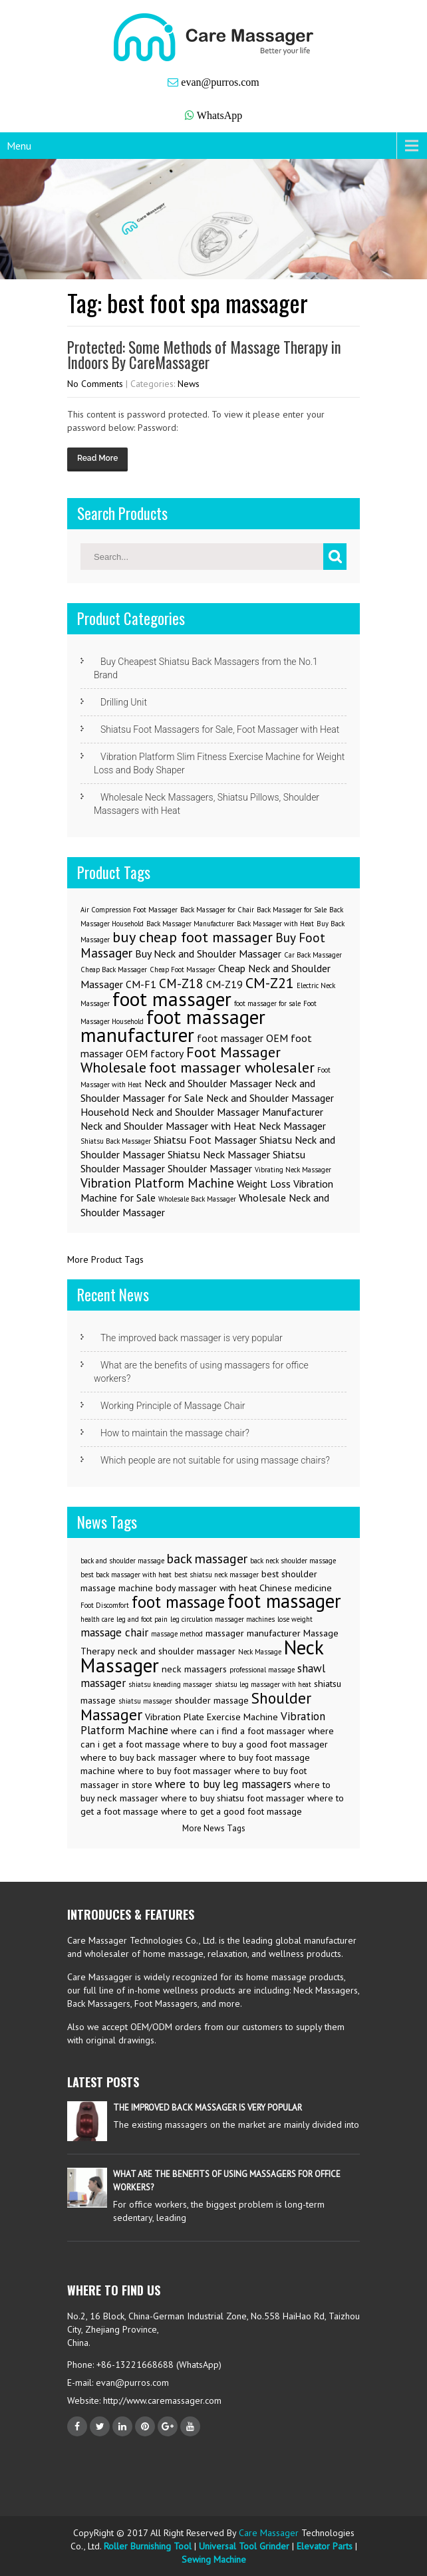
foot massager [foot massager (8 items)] (171, 998)
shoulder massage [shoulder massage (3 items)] (212, 1700)
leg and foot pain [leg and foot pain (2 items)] (142, 1619)
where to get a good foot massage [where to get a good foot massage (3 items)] (231, 1811)
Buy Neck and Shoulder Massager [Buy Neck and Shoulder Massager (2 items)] (208, 953)
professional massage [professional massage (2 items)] (262, 1669)
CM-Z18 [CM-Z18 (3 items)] (181, 983)
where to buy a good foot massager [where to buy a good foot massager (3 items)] (255, 1744)
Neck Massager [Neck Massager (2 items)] (292, 1125)
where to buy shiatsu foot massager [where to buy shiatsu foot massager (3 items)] (233, 1798)
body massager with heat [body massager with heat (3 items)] (206, 1588)
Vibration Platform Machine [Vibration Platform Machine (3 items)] (157, 1182)
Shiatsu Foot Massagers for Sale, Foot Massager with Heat (219, 729)
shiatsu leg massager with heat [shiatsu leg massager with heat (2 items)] (263, 1684)
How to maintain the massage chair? (174, 1433)
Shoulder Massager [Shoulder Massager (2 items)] (210, 1168)
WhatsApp (219, 115)
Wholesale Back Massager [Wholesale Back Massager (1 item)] (197, 1199)
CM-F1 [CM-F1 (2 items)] (141, 984)
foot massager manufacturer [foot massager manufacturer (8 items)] (172, 1025)
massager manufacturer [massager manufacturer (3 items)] (253, 1633)
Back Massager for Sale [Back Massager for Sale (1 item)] (292, 909)
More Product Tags (105, 1259)
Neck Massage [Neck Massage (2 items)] (259, 1651)
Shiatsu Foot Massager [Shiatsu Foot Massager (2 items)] (205, 1139)
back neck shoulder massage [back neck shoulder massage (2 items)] (293, 1560)
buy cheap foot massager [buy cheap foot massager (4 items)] (192, 936)
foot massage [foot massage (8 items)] (178, 1601)
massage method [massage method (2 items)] (177, 1633)
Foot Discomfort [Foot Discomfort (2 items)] (104, 1605)
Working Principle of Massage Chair (172, 1405)
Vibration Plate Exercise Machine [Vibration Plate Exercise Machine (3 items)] (211, 1717)
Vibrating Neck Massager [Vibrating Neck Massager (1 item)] (293, 1169)
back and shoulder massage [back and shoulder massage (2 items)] (122, 1560)
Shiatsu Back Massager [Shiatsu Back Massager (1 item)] (115, 1141)
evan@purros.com (220, 82)
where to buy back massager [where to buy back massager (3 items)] (138, 1757)
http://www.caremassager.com (160, 2400)
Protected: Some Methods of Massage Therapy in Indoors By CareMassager (204, 355)
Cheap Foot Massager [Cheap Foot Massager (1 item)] (182, 969)
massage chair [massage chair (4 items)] (114, 1632)
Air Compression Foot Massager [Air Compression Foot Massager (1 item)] (129, 909)
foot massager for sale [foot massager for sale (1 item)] (267, 1003)
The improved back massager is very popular (191, 1338)
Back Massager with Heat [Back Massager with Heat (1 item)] (275, 923)
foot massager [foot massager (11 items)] (284, 1601)
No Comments (95, 384)
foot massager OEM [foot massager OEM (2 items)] (242, 1038)
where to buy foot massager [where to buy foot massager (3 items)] (174, 1771)
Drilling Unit (123, 702)
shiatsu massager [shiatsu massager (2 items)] (145, 1701)
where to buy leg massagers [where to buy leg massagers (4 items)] (223, 1784)
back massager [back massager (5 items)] (207, 1558)
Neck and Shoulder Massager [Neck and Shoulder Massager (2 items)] (208, 1083)
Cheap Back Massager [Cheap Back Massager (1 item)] (113, 969)
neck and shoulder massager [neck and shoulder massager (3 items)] (176, 1651)
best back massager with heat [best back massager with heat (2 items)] (126, 1574)
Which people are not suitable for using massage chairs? (215, 1460)
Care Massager (269, 2533)
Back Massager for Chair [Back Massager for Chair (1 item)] (217, 909)
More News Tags (213, 1828)
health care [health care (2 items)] (97, 1619)
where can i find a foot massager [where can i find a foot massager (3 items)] (238, 1731)
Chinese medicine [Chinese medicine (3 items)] (295, 1588)
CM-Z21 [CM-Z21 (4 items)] (269, 982)
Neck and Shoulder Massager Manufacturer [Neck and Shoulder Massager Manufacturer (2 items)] (227, 1111)
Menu (19, 145)
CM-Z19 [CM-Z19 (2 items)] (224, 984)
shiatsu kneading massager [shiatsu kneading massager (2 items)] (170, 1684)
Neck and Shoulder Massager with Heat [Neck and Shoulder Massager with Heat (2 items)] (168, 1125)
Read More (97, 458)
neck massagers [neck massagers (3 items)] (194, 1669)
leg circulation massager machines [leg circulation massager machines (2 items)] (222, 1619)
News (189, 384)
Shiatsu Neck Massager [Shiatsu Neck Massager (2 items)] (219, 1154)
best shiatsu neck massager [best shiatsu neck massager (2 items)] (216, 1574)
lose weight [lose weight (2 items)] (295, 1619)
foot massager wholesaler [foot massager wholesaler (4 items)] (232, 1067)
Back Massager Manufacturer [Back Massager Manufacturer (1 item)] (190, 923)
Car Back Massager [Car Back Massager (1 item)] (313, 955)
